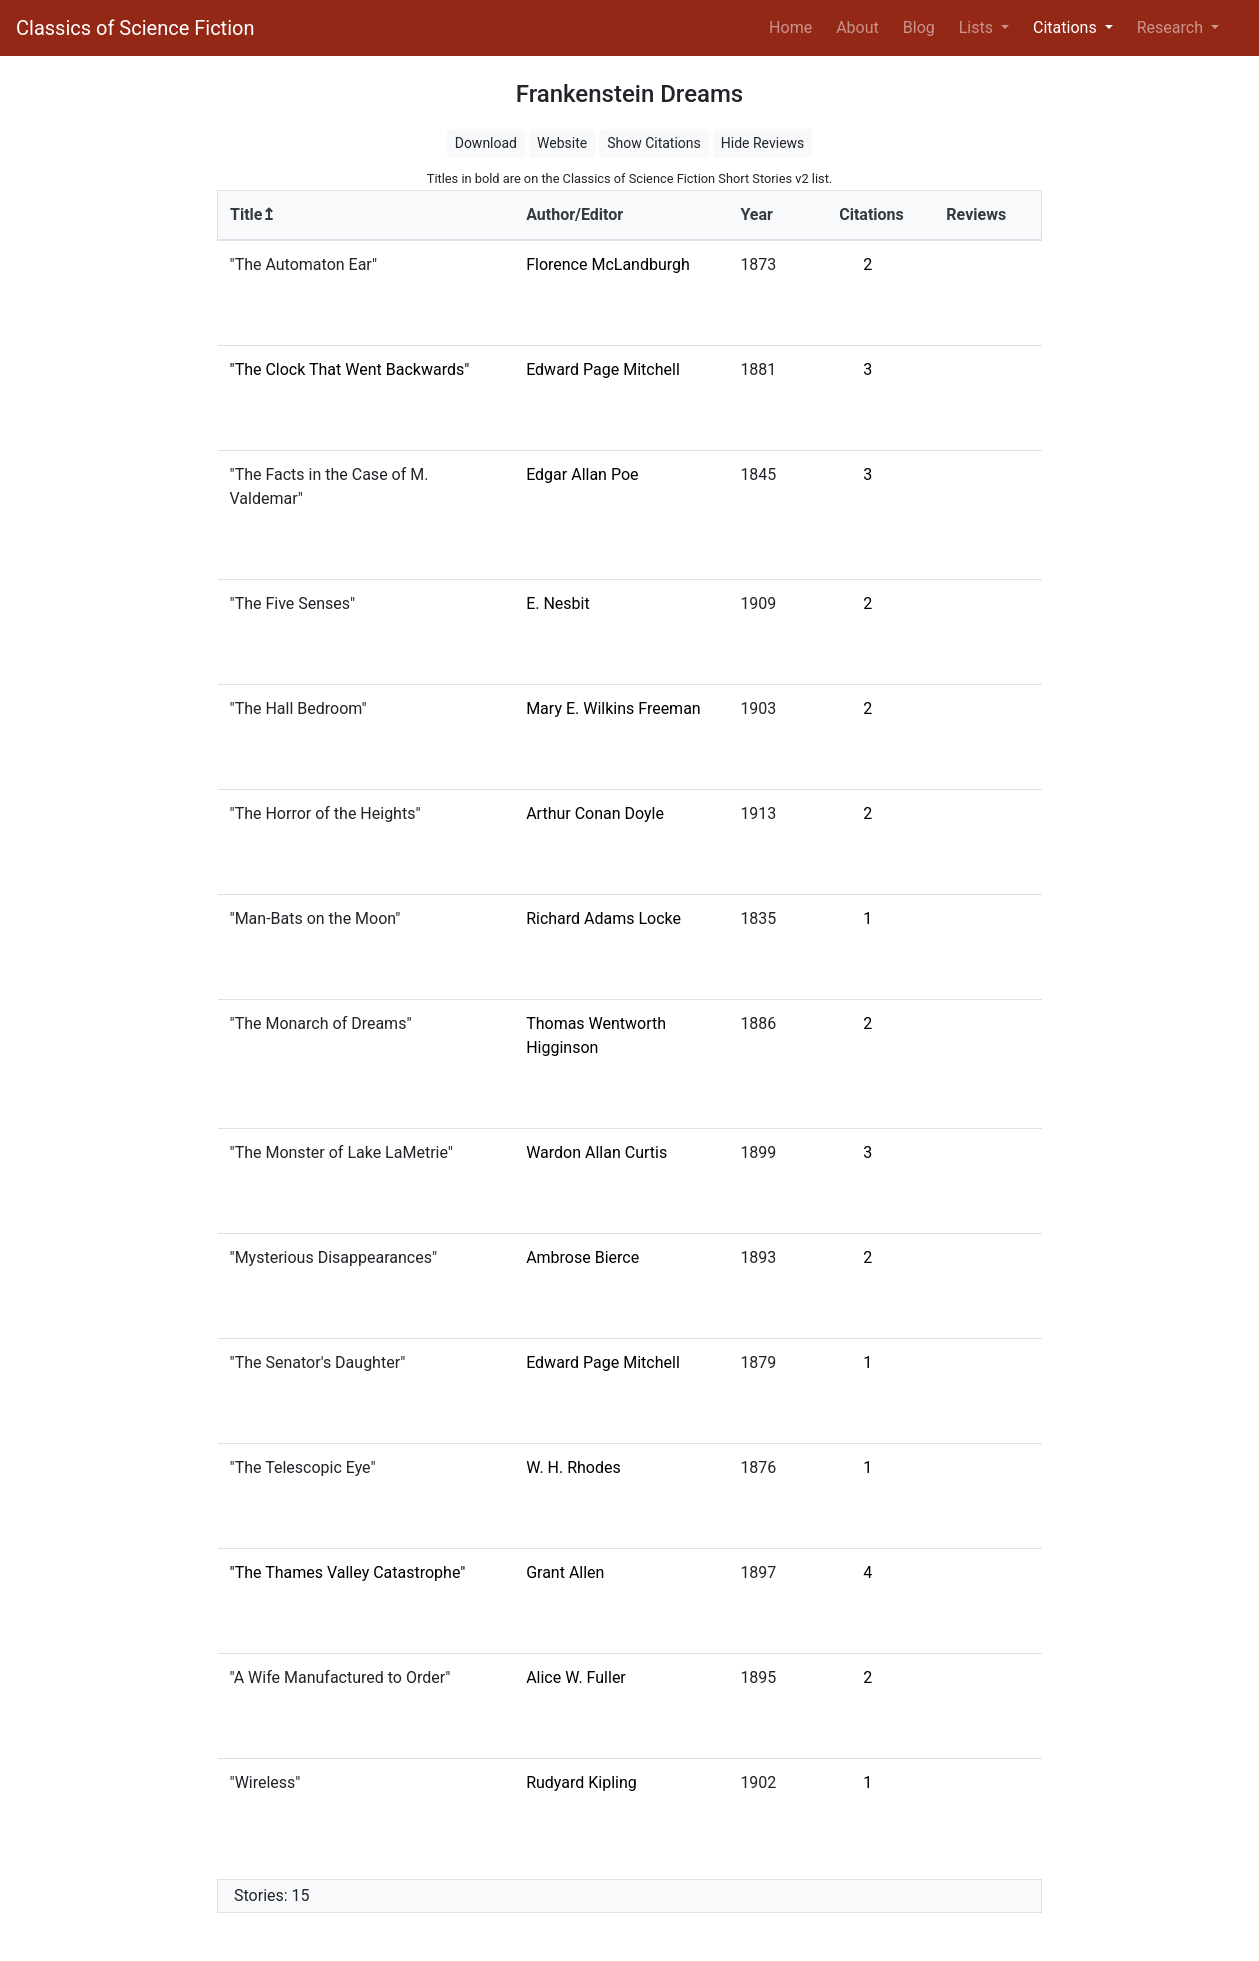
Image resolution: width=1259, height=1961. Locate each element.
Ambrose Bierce (582, 1257)
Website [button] (562, 143)
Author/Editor (574, 214)
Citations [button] (1067, 27)
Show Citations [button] (654, 143)
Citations (871, 214)
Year (756, 214)
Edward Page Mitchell (603, 369)
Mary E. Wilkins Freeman (613, 708)
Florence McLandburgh (608, 264)
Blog (919, 27)
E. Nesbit (558, 603)
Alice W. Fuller (576, 1677)
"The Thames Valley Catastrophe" (348, 1572)
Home (794, 26)
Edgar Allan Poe (582, 474)
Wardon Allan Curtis (596, 1152)
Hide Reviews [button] (763, 143)
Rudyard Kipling (581, 1782)
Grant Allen (565, 1572)
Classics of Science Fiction (135, 28)
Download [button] (486, 143)
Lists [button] (978, 27)
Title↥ (252, 214)
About (857, 27)
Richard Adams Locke (603, 918)
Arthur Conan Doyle (595, 813)
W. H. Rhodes (573, 1467)
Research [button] (1172, 27)
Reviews (976, 214)
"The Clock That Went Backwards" (350, 369)
